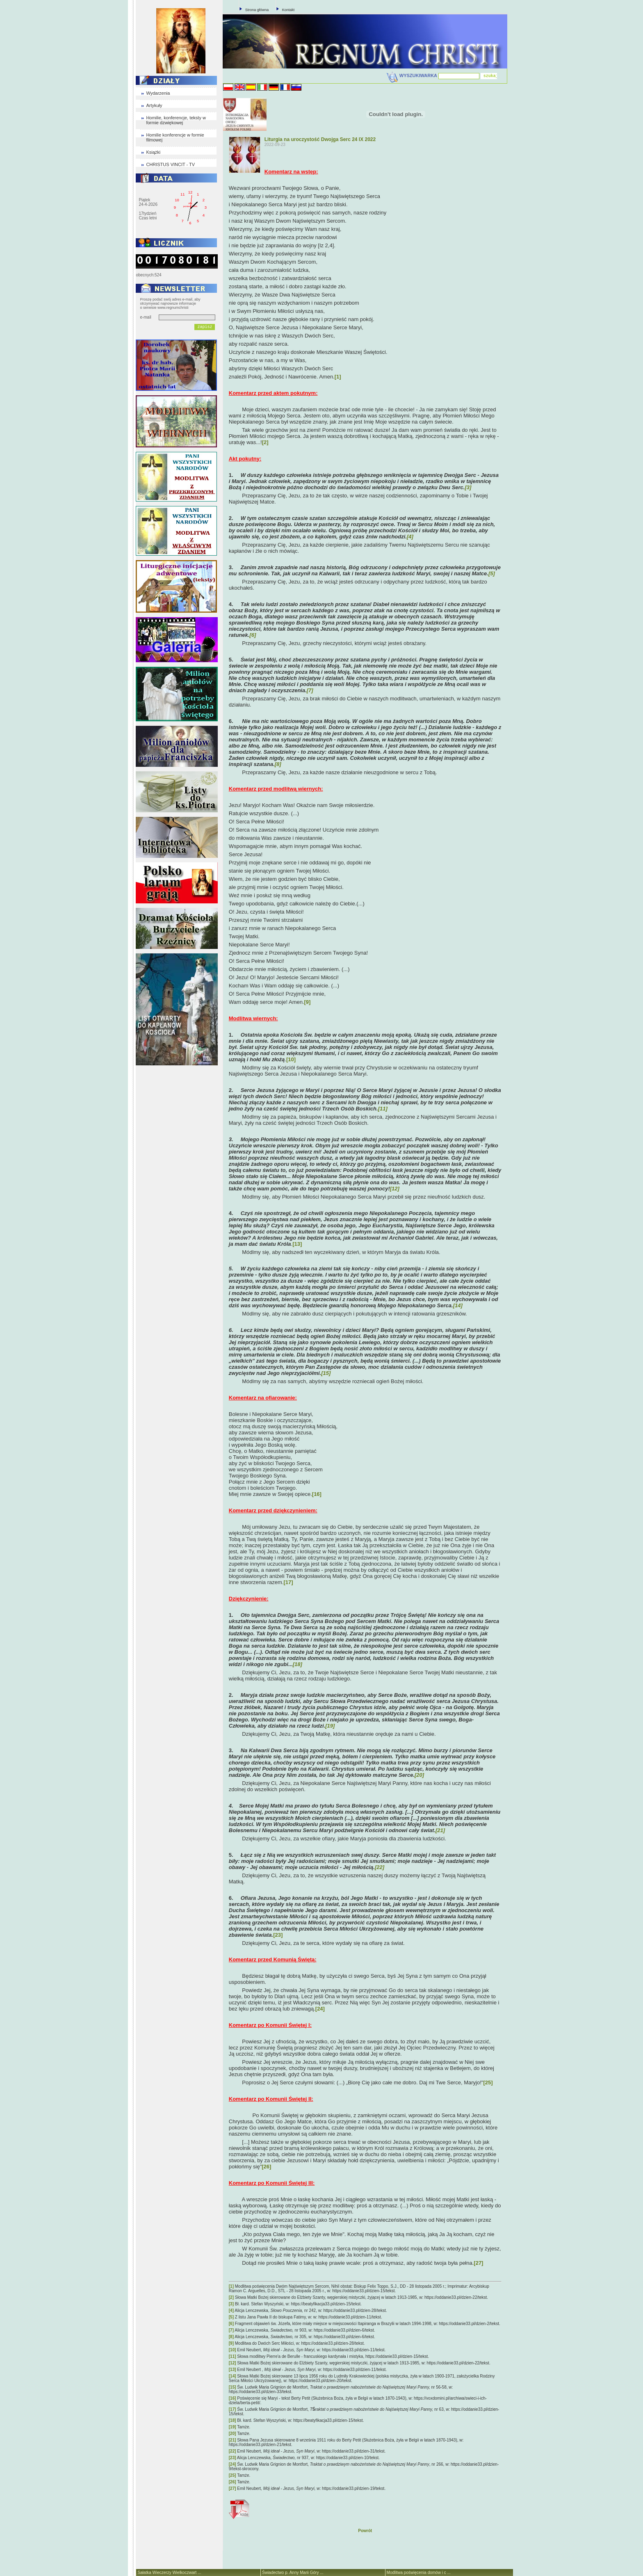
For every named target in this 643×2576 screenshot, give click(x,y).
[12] (232, 2363)
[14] (232, 2376)
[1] (338, 377)
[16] (317, 1494)
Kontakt (288, 10)
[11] (232, 2356)
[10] (291, 1059)
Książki (153, 152)
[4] (231, 2310)
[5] (231, 2317)
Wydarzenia (158, 93)
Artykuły (154, 105)
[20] (232, 2433)
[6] (231, 2323)
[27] (478, 2263)
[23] (278, 1935)
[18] (232, 2420)
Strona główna (257, 10)
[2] (265, 442)
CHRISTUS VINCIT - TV (170, 164)
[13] (297, 1244)
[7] (231, 2330)
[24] (320, 2009)
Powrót (365, 2530)
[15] (232, 2387)
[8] (231, 2336)
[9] (307, 1002)
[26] (266, 2166)
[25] (488, 2082)
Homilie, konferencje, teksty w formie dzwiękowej (176, 120)
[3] (231, 2304)
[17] (288, 1582)
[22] (232, 2451)
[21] (232, 2440)
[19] (232, 2427)
